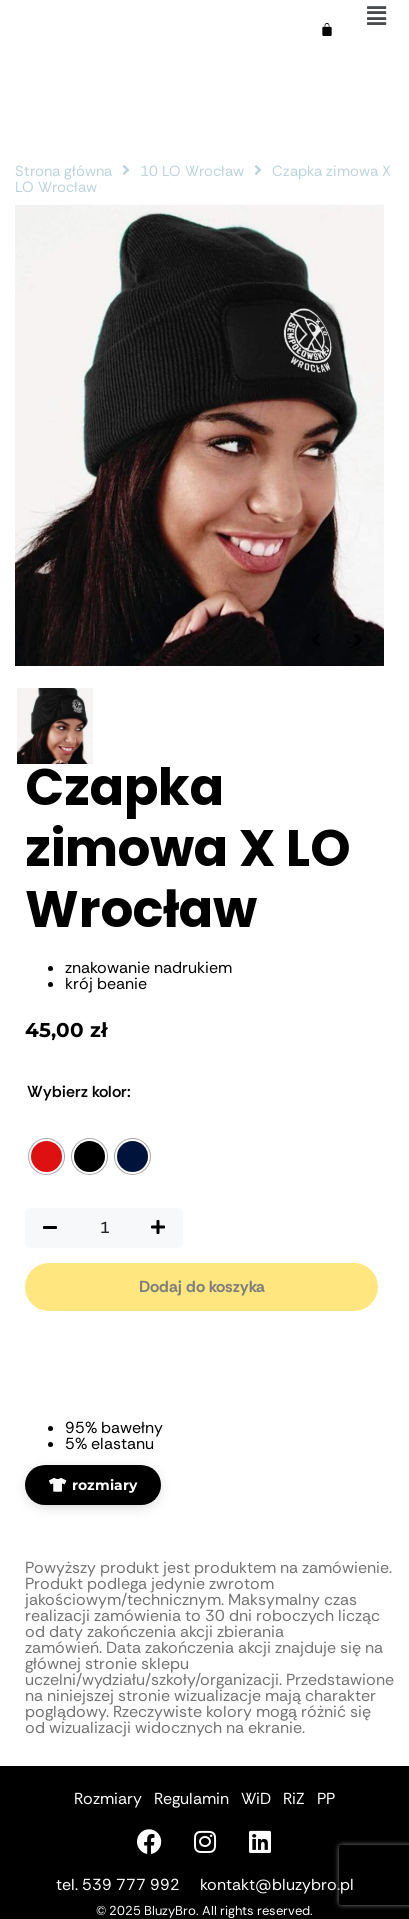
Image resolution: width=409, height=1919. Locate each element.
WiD (256, 1798)
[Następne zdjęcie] (358, 640)
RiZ (294, 1798)
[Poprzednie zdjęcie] (316, 640)
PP (326, 1798)
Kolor (79, 1092)
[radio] (46, 1156)
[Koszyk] (327, 30)
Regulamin (191, 1798)
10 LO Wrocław (192, 171)
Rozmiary (108, 1798)
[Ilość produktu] (104, 1228)
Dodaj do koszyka (202, 1286)
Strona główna (63, 171)
